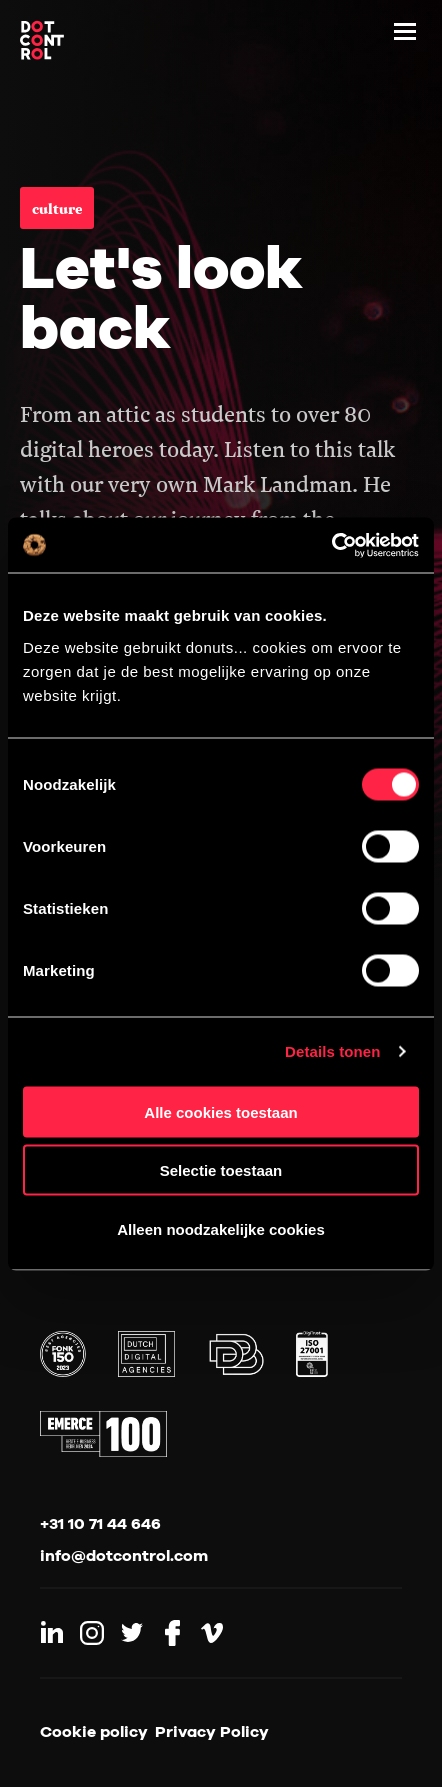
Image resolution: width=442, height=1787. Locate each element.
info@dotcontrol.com (124, 1555)
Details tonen (332, 1051)
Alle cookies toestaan (220, 1111)
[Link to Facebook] (172, 1633)
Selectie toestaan (221, 1170)
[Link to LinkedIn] (52, 1633)
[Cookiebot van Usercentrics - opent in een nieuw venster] (331, 545)
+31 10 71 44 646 (100, 1523)
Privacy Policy (212, 1731)
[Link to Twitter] (132, 1633)
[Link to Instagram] (92, 1633)
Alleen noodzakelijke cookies (221, 1228)
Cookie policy (94, 1731)
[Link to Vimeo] (212, 1633)
